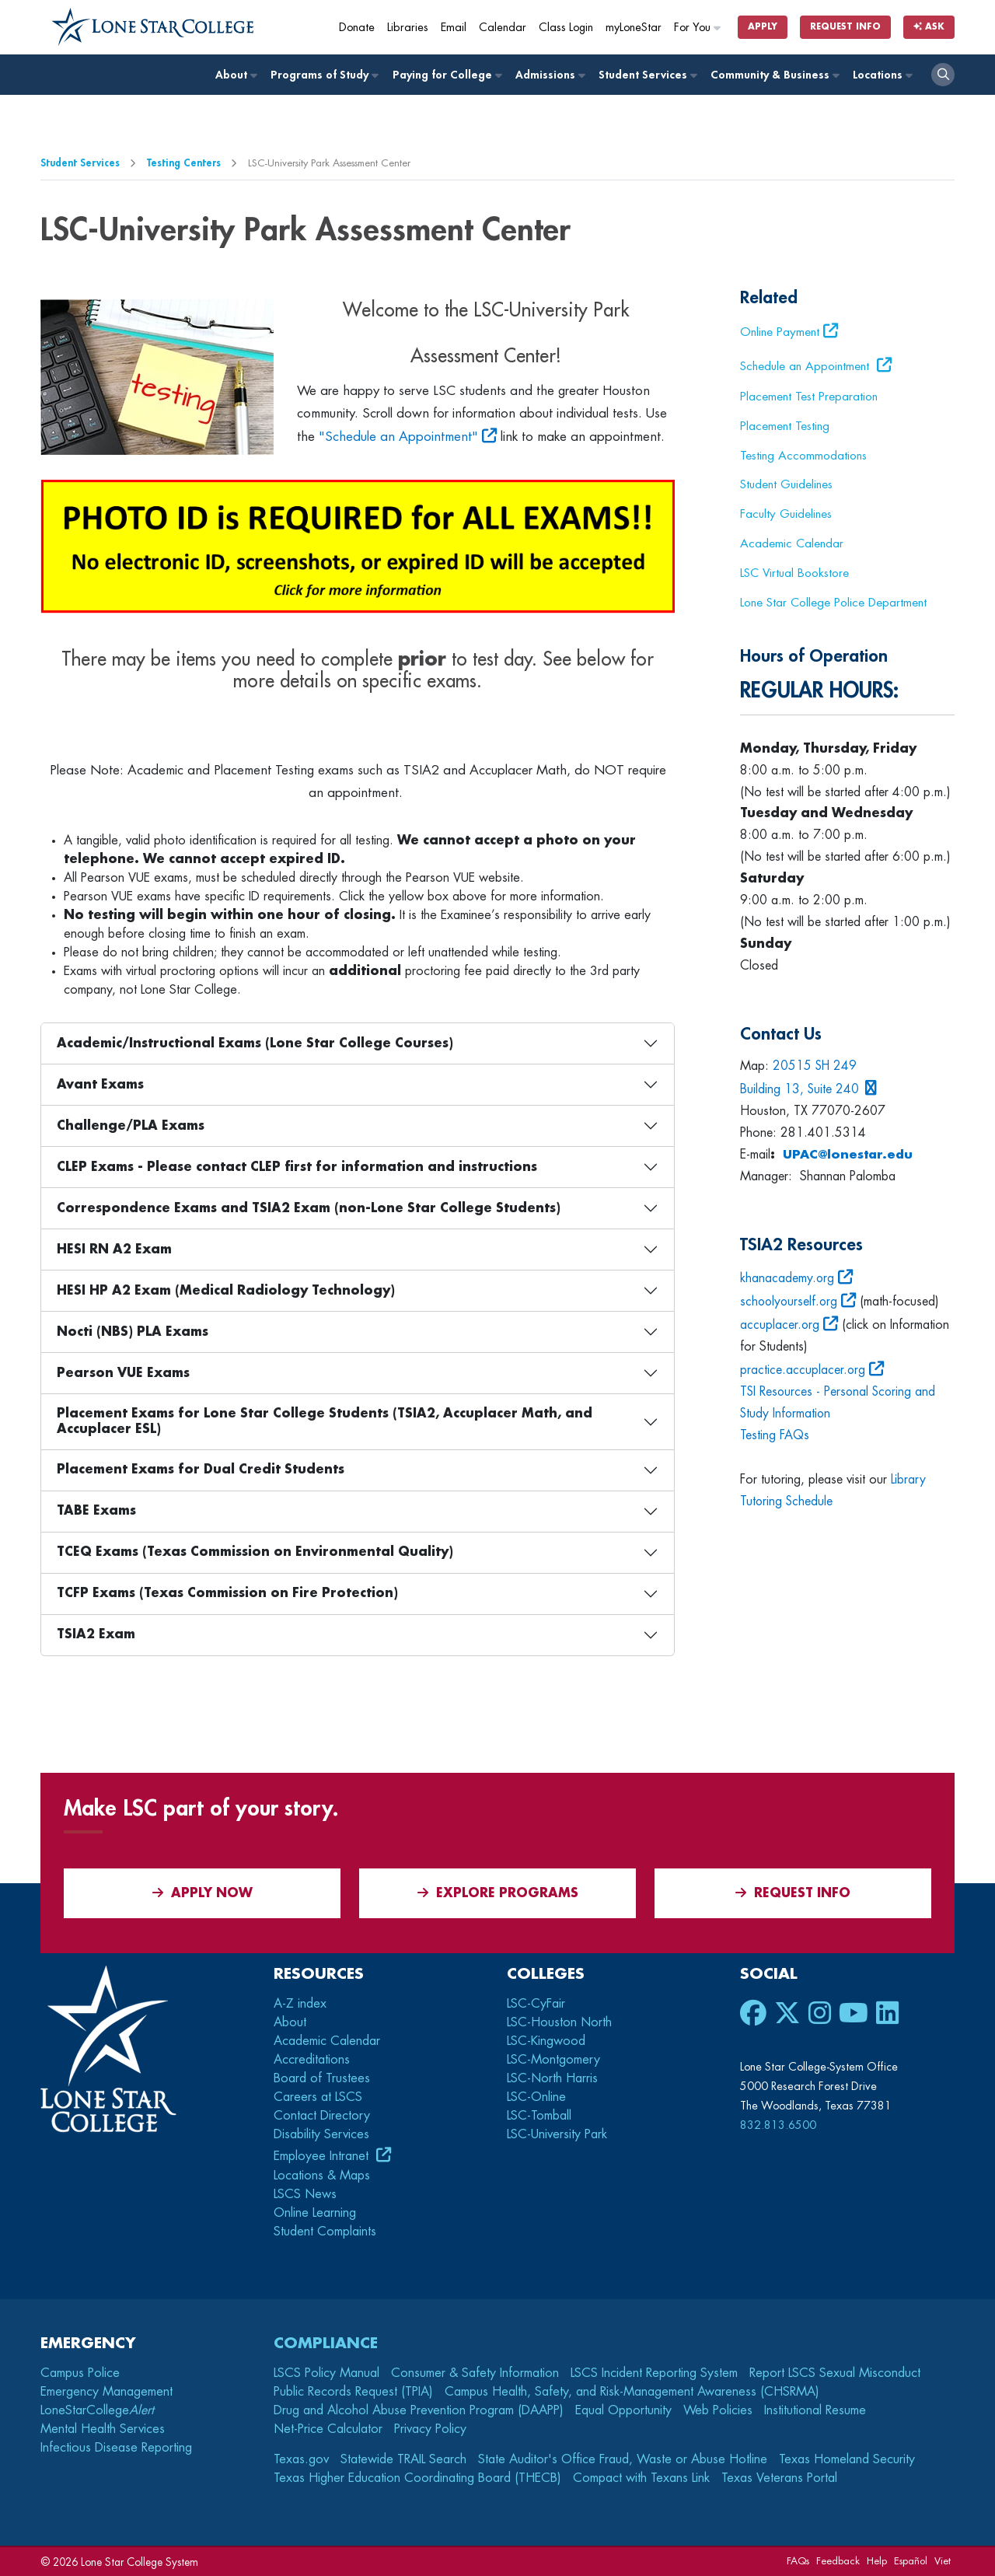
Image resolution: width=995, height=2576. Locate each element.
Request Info (845, 27)
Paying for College (447, 75)
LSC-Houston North (559, 2022)
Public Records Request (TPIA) (353, 2392)
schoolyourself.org (790, 1301)
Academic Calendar (791, 543)
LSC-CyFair (536, 2004)
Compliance (326, 2343)
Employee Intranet (323, 2156)
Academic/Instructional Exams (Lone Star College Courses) (255, 1043)
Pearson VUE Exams (123, 1373)
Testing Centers (184, 163)
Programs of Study (324, 75)
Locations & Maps (322, 2175)
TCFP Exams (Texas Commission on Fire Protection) (227, 1593)
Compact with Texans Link (641, 2478)
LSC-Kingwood (546, 2041)
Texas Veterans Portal (779, 2478)
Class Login (566, 27)
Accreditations (312, 2059)
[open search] (943, 74)
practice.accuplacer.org (803, 1370)
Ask (928, 27)
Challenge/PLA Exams (130, 1126)
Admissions (549, 75)
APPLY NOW (202, 1893)
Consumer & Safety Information (475, 2373)
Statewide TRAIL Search (403, 2459)
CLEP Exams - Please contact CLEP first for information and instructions (297, 1167)
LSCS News (305, 2194)
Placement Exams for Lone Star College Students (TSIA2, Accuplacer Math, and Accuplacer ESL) (324, 1421)
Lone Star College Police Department (833, 602)
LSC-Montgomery (553, 2059)
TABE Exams (96, 1511)
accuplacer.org (780, 1325)
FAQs (798, 2561)
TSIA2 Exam (96, 1634)
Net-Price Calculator (328, 2429)
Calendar (502, 27)
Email (453, 27)
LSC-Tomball (539, 2115)
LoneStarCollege (97, 2410)
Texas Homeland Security (847, 2459)
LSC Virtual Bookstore (794, 573)
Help (877, 2561)
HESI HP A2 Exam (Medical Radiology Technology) (226, 1291)
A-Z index (300, 2004)
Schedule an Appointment (806, 366)
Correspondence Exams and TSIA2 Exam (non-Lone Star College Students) (308, 1208)
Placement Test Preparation (809, 396)
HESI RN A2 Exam (114, 1249)
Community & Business (774, 75)
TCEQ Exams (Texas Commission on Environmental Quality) (255, 1552)
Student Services (647, 75)
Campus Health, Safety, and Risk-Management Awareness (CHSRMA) (632, 2392)
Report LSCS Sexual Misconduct (834, 2373)
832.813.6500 (778, 2125)
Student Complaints (325, 2231)
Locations (882, 75)
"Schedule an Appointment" (398, 436)
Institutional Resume (815, 2410)
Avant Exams (100, 1084)
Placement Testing (784, 426)
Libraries (407, 27)
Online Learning (315, 2213)
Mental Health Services (102, 2429)
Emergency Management (106, 2392)
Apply (762, 27)
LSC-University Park (557, 2134)
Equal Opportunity (623, 2410)
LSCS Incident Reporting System (654, 2373)
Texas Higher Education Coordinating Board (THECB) (417, 2478)
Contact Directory (322, 2115)
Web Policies (717, 2410)
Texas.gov (301, 2459)
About (235, 75)
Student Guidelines (786, 484)
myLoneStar (634, 27)
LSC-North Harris (552, 2078)
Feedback (838, 2561)
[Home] (153, 27)
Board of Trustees (322, 2078)
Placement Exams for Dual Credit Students (200, 1469)
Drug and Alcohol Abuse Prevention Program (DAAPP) (419, 2410)
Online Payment (779, 332)
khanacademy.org (787, 1278)
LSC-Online (536, 2097)
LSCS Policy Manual (326, 2373)
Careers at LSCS (318, 2097)
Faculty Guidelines (786, 514)
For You (698, 27)
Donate (357, 27)
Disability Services (321, 2134)
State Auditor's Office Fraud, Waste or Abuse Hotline (622, 2459)
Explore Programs (497, 1893)
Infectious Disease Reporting (116, 2447)
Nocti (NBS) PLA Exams (132, 1332)
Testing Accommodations (803, 455)
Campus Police (80, 2373)
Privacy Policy (430, 2429)
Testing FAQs (774, 1435)
